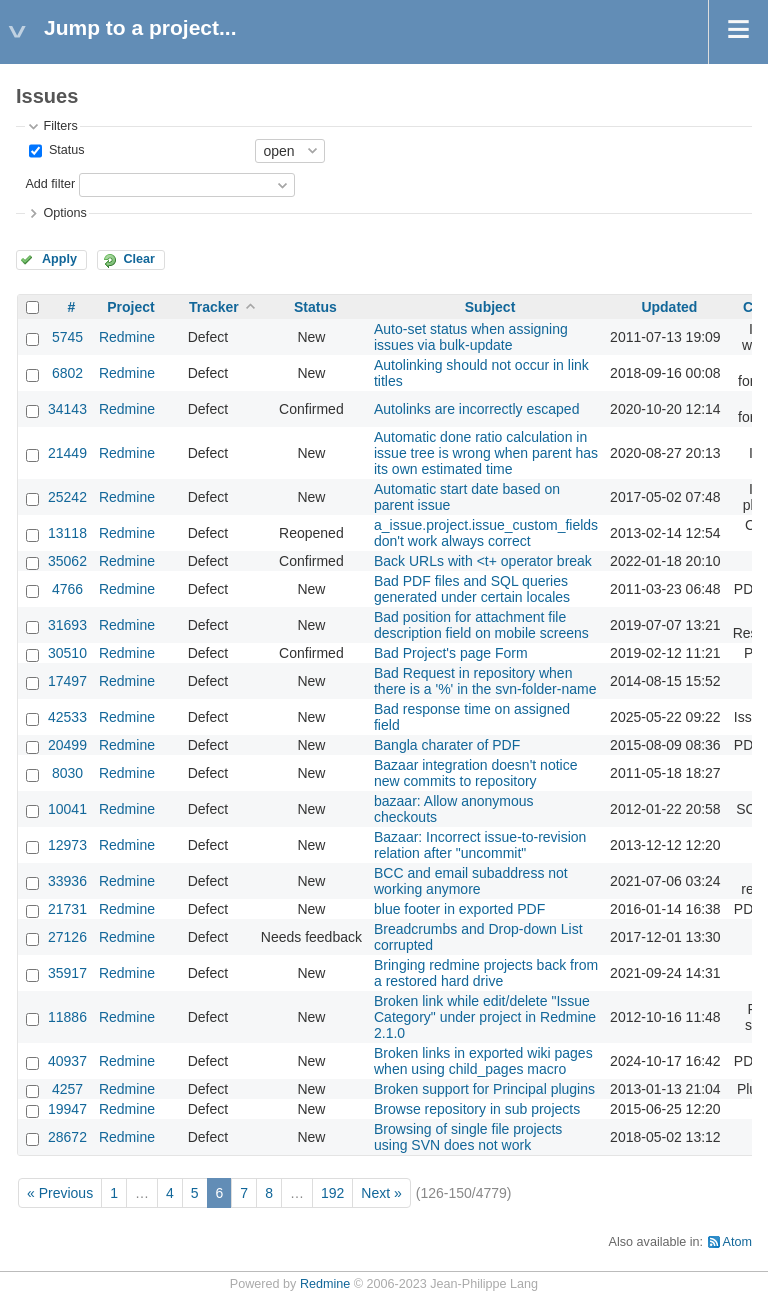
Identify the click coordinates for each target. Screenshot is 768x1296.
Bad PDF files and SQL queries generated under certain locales (472, 589)
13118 (67, 533)
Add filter (50, 184)
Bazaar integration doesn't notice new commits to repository (475, 773)
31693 (67, 625)
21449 (67, 453)
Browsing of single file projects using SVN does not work (468, 1137)
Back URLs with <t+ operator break (483, 561)
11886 (67, 1017)
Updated (669, 307)
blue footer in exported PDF (459, 909)
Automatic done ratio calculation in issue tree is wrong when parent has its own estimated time (486, 453)
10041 (67, 809)
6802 (67, 373)
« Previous (60, 1193)
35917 (67, 973)
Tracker (214, 307)
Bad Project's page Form (451, 653)
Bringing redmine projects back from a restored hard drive (486, 973)
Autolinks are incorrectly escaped (476, 409)
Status (64, 150)
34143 (67, 409)
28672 (67, 1137)
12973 (67, 845)
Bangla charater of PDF (447, 745)
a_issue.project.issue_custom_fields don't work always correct (486, 533)
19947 (67, 1109)
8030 (67, 773)
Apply (59, 259)
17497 (67, 681)
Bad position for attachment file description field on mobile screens (481, 625)
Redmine (127, 337)
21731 (67, 909)
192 (332, 1193)
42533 (67, 717)
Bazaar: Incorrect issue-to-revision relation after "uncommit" (480, 845)
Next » (381, 1193)
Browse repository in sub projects (477, 1109)
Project (130, 307)
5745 (67, 337)
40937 (67, 1061)
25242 (67, 497)
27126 (67, 937)
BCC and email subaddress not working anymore (471, 881)
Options (64, 213)
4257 (67, 1089)
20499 (67, 745)
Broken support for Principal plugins (484, 1089)
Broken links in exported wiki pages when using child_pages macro (483, 1061)
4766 (67, 589)
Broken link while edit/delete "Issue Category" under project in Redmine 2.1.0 (485, 1017)
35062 (67, 561)
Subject (490, 307)
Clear (139, 259)
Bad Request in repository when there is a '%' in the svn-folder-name (485, 681)
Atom (737, 1242)
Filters (60, 126)
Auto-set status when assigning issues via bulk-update (471, 337)
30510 (67, 653)
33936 (67, 881)
